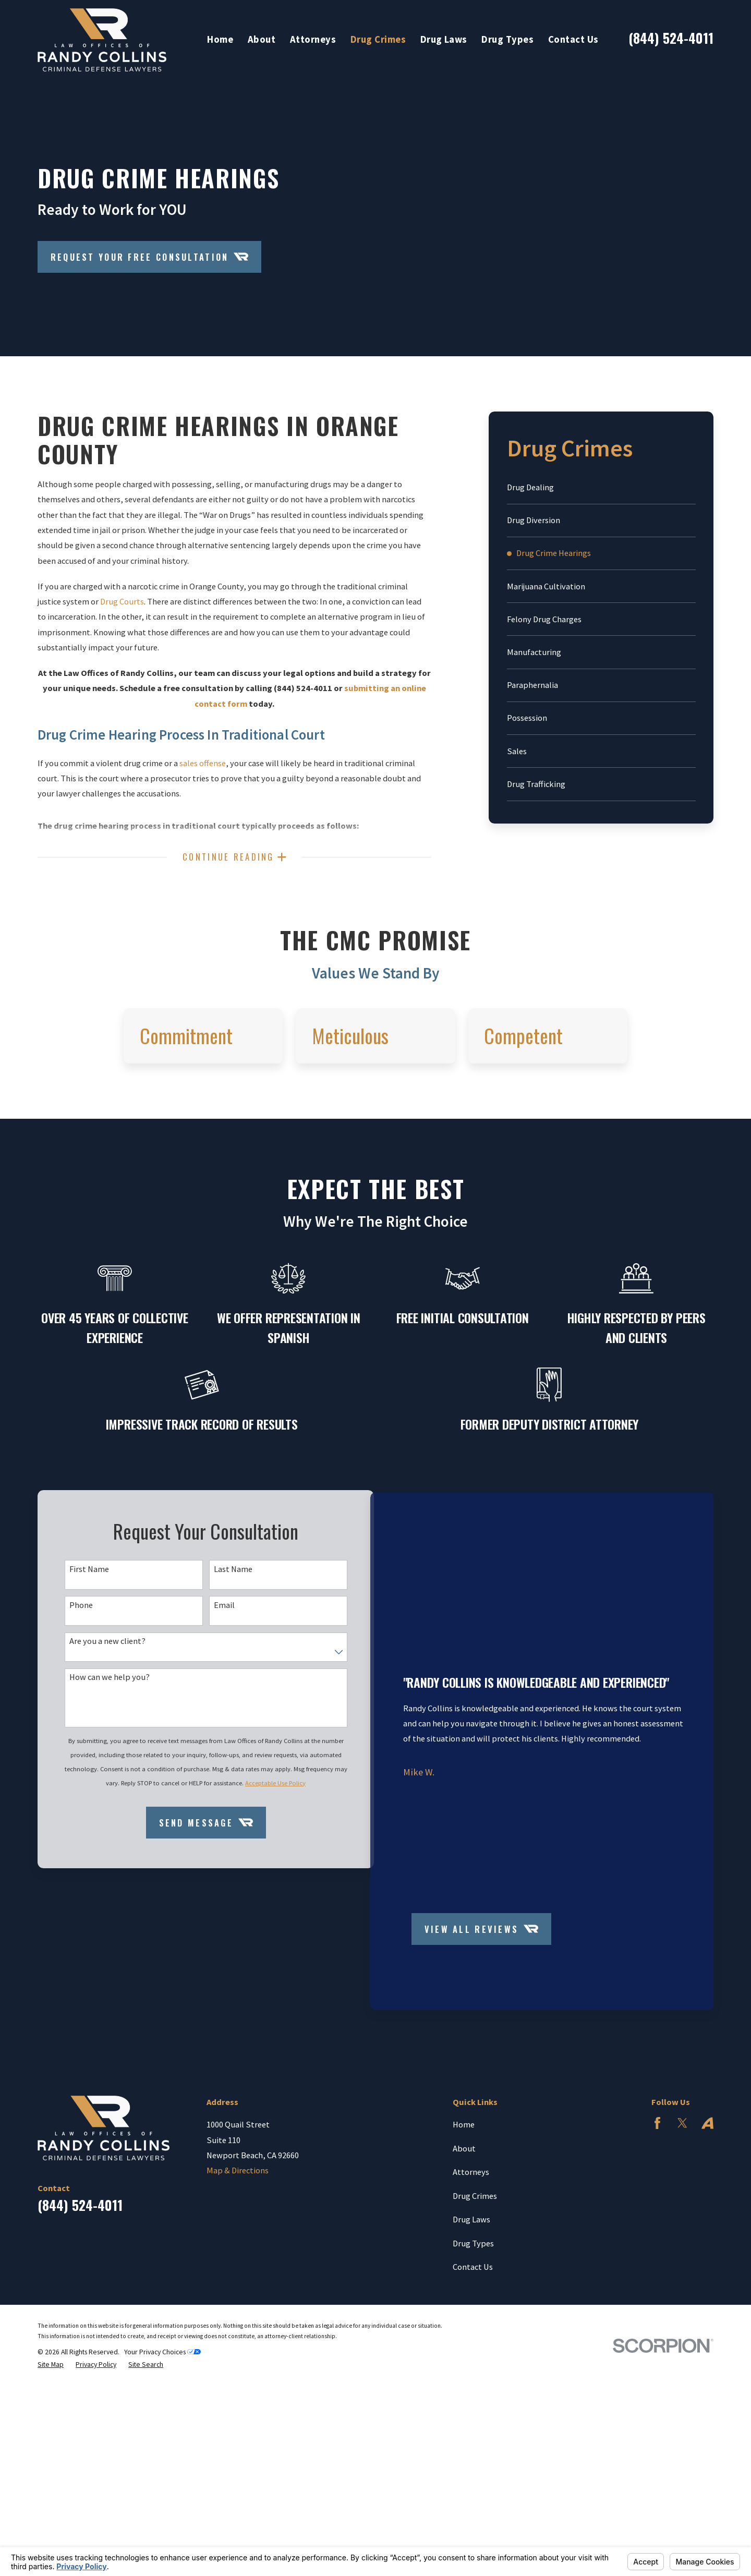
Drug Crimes (475, 2321)
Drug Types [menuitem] (507, 39)
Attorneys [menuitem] (313, 39)
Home (464, 2250)
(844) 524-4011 (670, 37)
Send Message (192, 1936)
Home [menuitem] (220, 39)
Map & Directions (238, 2296)
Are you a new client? (105, 1733)
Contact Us (473, 2393)
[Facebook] (657, 2249)
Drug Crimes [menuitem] (378, 39)
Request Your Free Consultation (150, 256)
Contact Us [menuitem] (573, 39)
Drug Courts (122, 601)
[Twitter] (682, 2249)
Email (210, 1695)
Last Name (219, 1658)
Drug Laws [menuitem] (443, 39)
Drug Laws (471, 2345)
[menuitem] (601, 487)
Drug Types (473, 2369)
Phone (79, 1695)
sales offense (202, 763)
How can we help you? (107, 1770)
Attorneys (471, 2298)
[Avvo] (707, 2249)
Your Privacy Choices (162, 2477)
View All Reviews (479, 2055)
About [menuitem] (261, 39)
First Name (87, 1658)
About (464, 2274)
